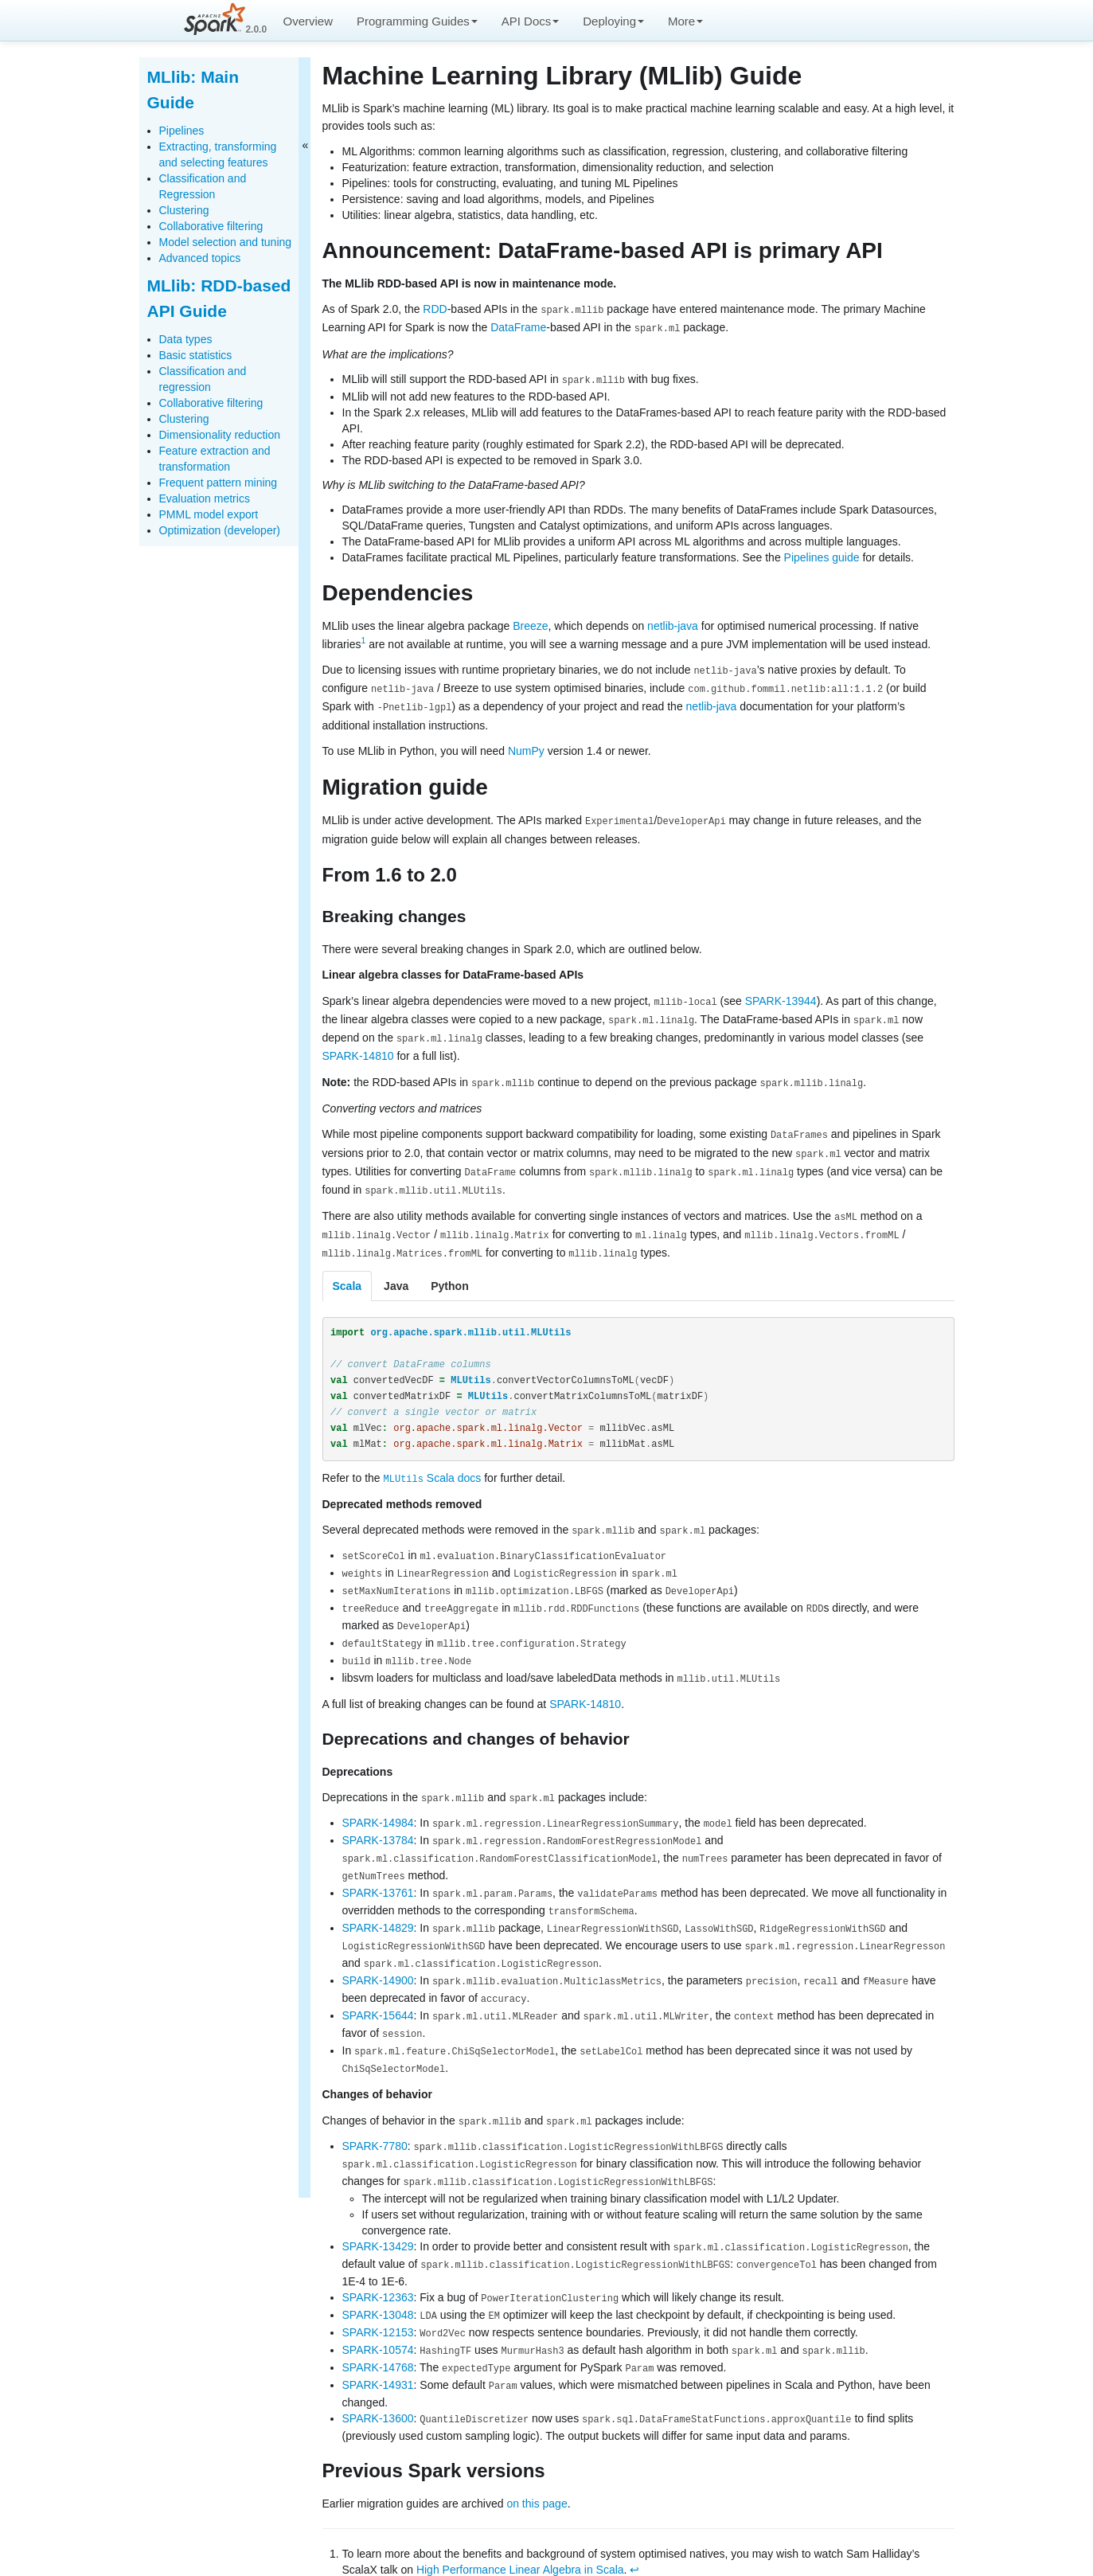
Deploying (613, 21)
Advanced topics (200, 258)
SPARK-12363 (378, 2260)
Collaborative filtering (211, 226)
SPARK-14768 (378, 2327)
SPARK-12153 (378, 2294)
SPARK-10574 (378, 2310)
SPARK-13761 (378, 1869)
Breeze (530, 624)
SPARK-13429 (378, 2211)
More (685, 21)
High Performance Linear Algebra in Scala (520, 2528)
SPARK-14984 (378, 1802)
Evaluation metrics (204, 498)
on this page (536, 2461)
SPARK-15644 (378, 1986)
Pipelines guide (822, 555)
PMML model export (209, 514)
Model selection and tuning (225, 242)
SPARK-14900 (378, 1953)
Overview (308, 21)
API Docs (531, 21)
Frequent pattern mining (218, 482)
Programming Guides (417, 21)
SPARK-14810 (358, 1049)
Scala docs (433, 1466)
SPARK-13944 (781, 996)
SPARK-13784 (378, 1819)
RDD (435, 309)
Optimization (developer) (220, 530)
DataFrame (518, 327)
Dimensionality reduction (220, 434)
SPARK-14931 (378, 2344)
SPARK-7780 (375, 2113)
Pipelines (182, 130)
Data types (186, 339)
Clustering (184, 210)
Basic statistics (195, 355)
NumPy (526, 747)
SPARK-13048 (378, 2277)
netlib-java (672, 624)
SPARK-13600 (378, 2377)
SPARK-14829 (378, 1903)
